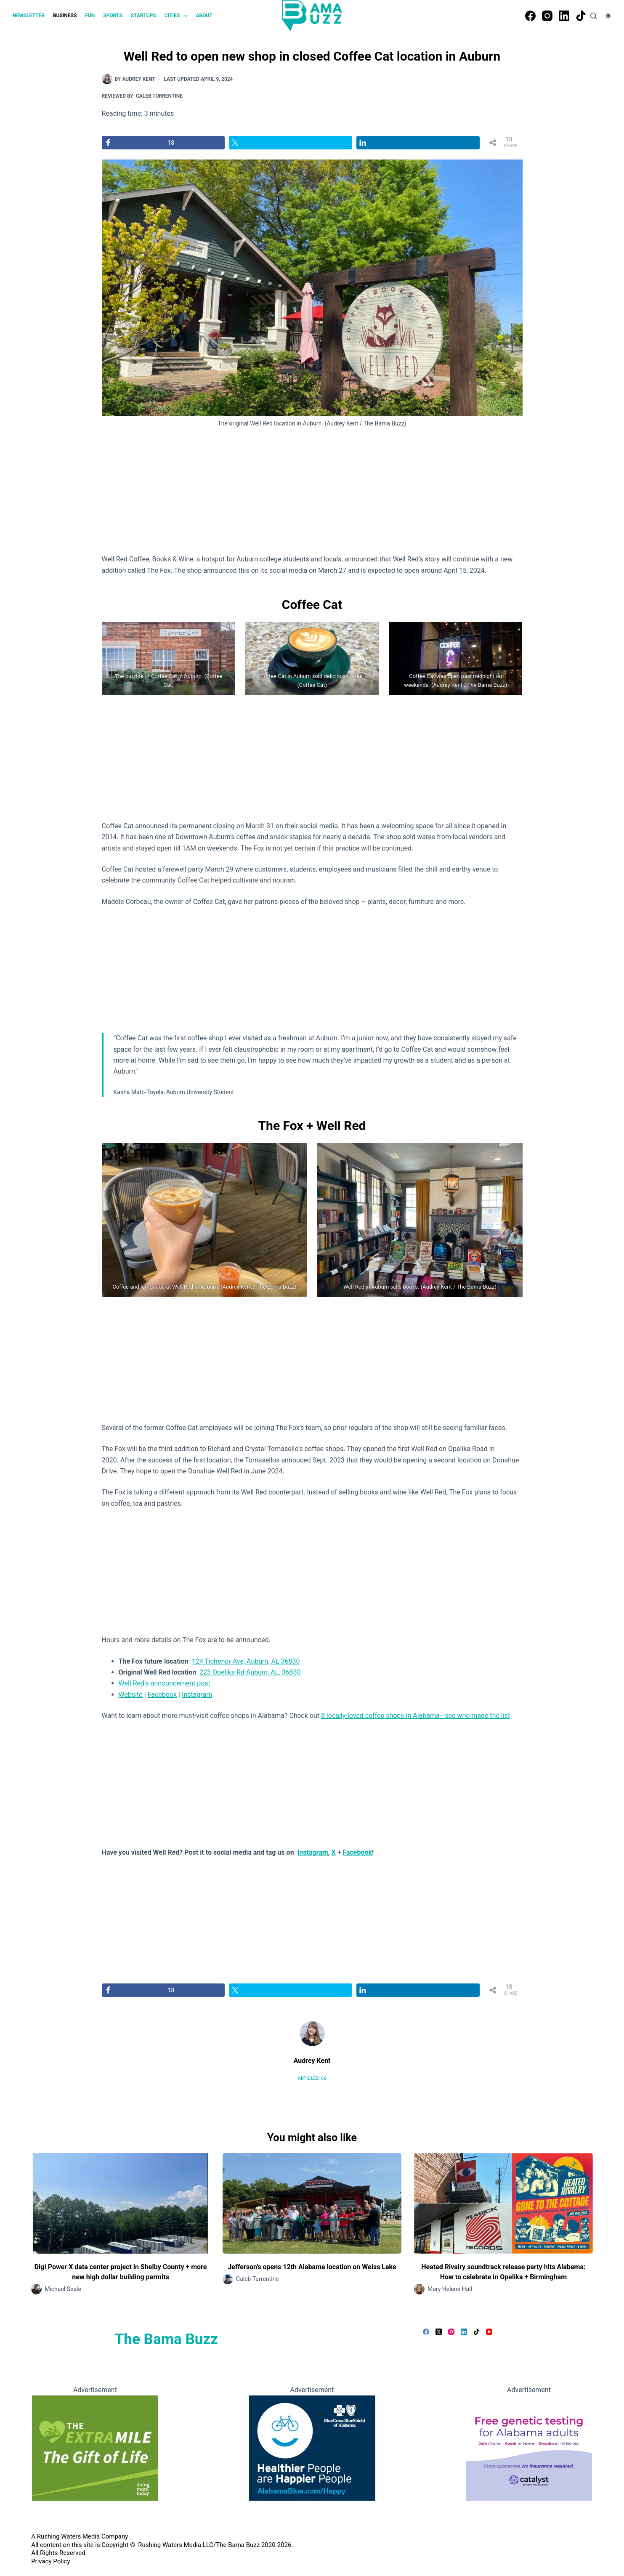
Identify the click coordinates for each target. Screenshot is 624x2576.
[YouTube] (489, 2332)
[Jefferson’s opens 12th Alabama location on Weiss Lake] (312, 2203)
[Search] (593, 16)
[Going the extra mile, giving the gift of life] (95, 2447)
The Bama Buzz (166, 2339)
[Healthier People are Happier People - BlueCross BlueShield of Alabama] (312, 2447)
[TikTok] (581, 16)
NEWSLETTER (29, 16)
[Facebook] (530, 16)
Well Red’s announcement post (164, 1683)
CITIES (178, 16)
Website (131, 1695)
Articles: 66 (312, 2078)
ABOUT (204, 16)
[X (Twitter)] (438, 2332)
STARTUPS (143, 16)
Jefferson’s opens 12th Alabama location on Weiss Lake (312, 2267)
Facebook (162, 1695)
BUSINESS (65, 16)
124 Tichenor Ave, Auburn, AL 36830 (246, 1661)
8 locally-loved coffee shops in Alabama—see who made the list (415, 1716)
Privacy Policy (50, 2561)
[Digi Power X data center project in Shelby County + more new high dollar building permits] (120, 2203)
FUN (90, 16)
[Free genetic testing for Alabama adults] (529, 2447)
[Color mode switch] (608, 16)
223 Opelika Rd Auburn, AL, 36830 (249, 1672)
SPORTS (112, 16)
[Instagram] (547, 16)
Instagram (197, 1695)
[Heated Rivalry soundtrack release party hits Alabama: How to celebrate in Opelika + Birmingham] (503, 2203)
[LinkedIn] (564, 16)
